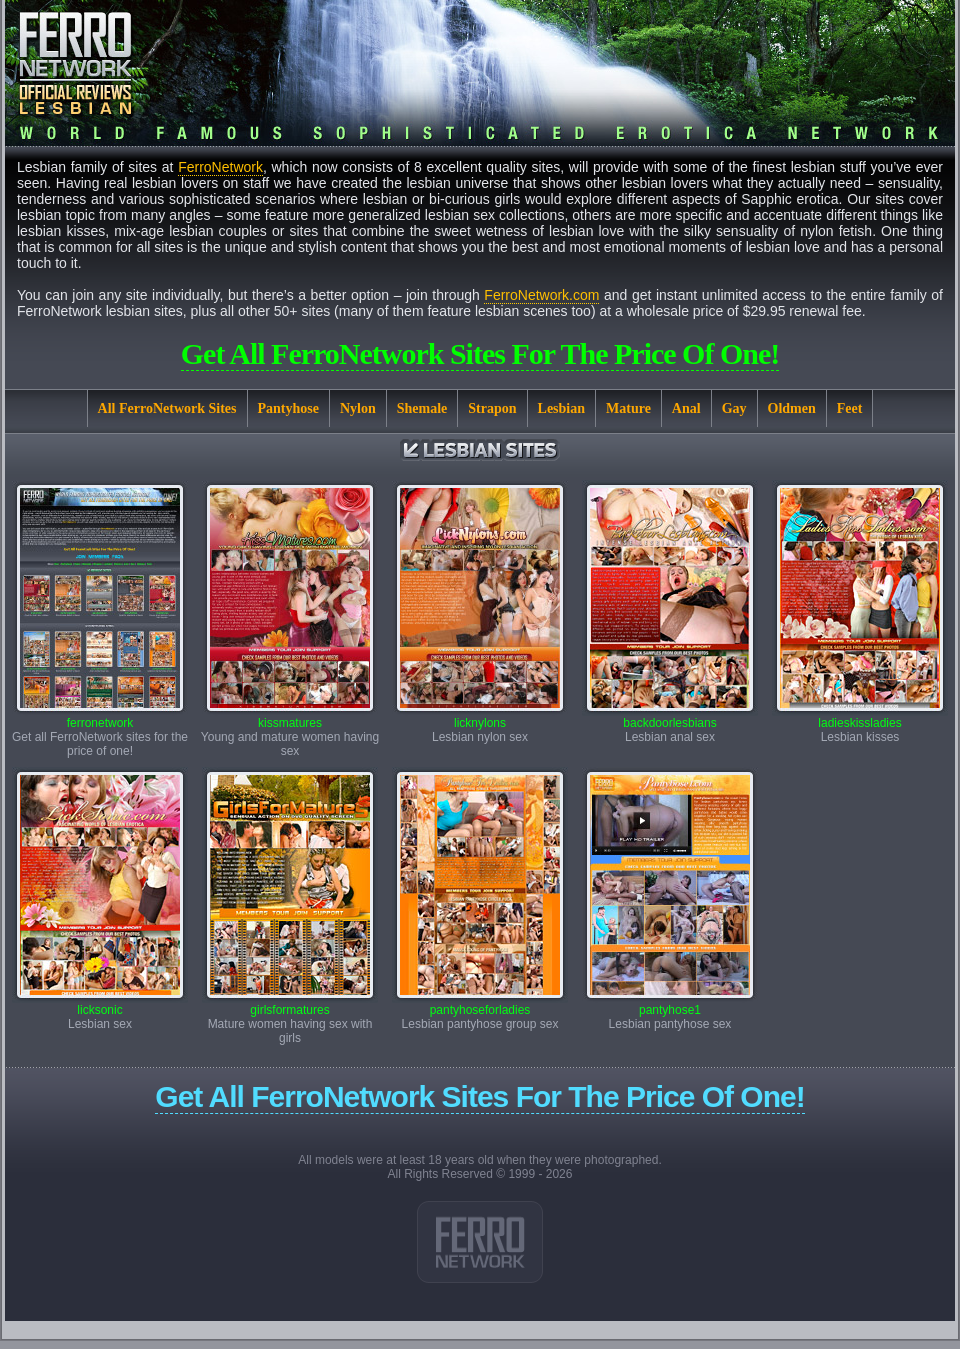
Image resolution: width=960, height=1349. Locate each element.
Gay (734, 408)
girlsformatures (290, 1004)
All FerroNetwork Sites (167, 408)
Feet (850, 408)
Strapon (492, 408)
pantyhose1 (670, 1004)
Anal (686, 408)
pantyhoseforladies (480, 1004)
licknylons (480, 717)
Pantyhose (288, 408)
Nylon (358, 408)
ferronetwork (100, 717)
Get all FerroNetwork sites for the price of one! (480, 353)
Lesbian (561, 408)
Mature (628, 408)
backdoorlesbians (670, 717)
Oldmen (792, 408)
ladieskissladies (860, 717)
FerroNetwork (220, 167)
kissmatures (290, 717)
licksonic (100, 1004)
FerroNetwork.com (541, 295)
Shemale (422, 408)
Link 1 (480, 1242)
